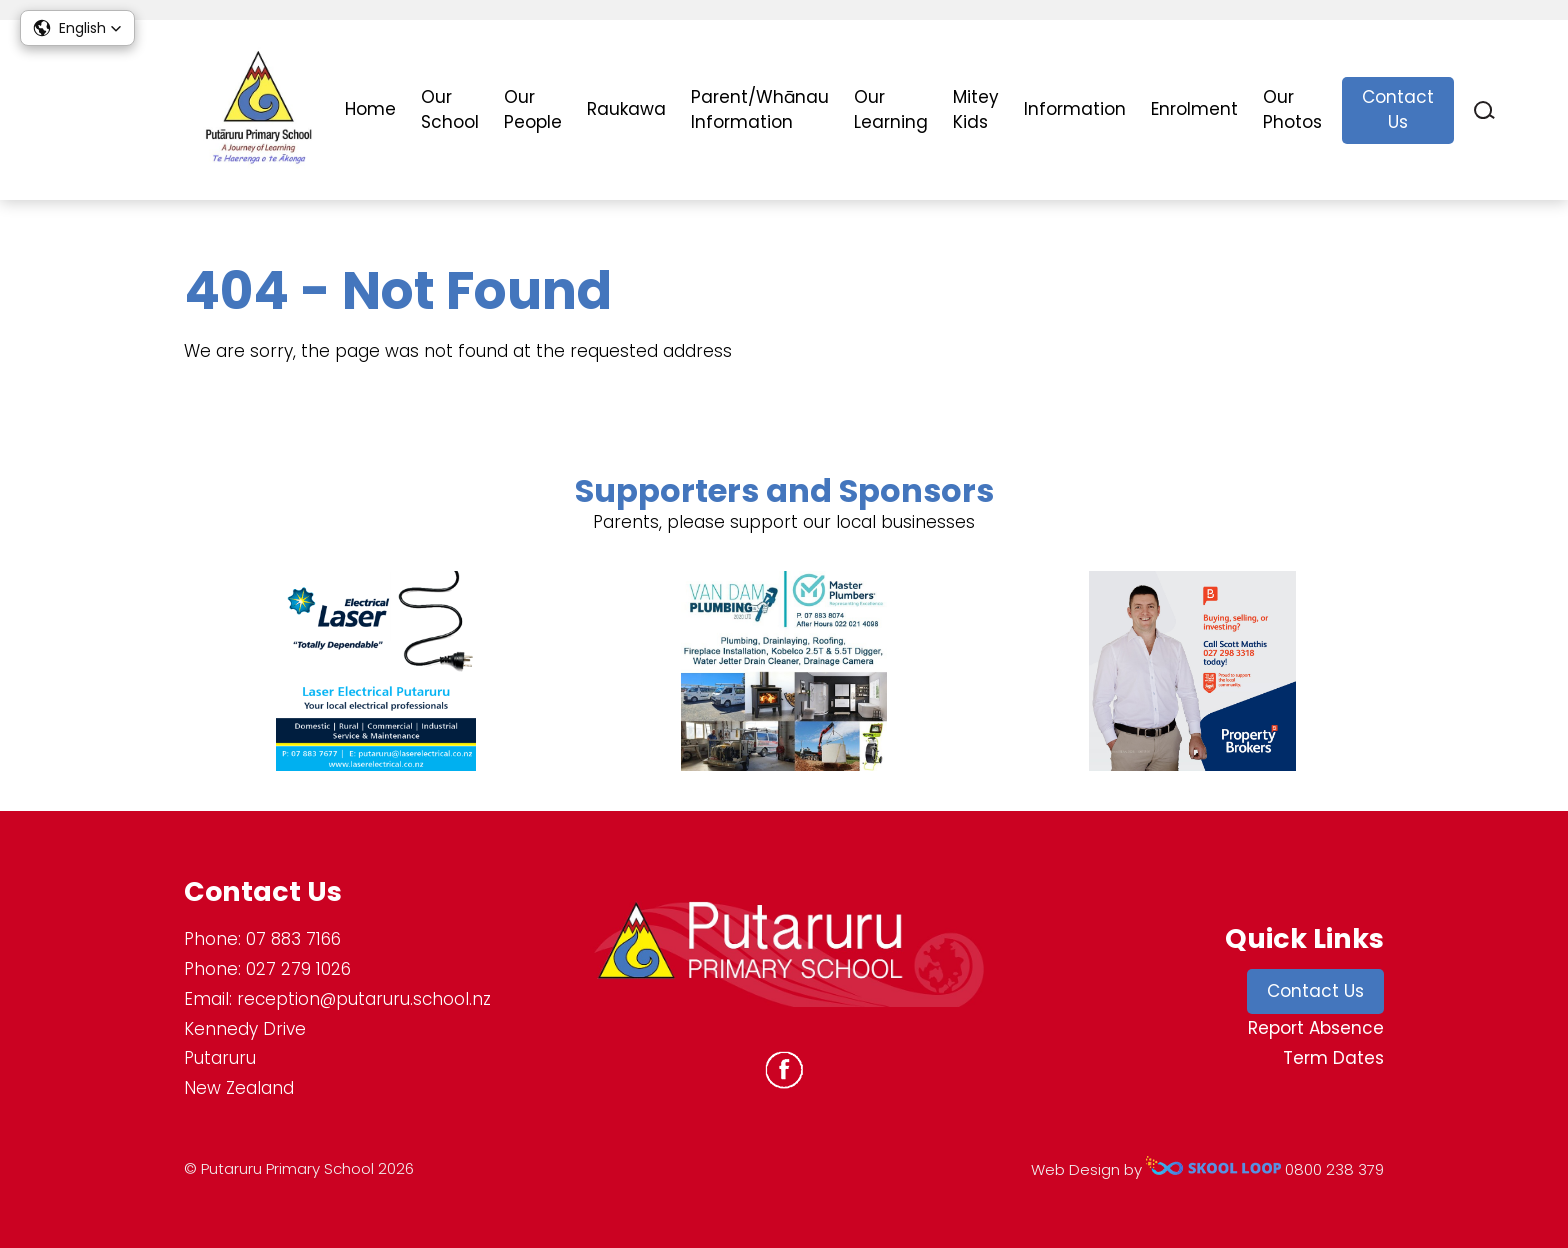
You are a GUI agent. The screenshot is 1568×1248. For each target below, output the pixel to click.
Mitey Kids (976, 110)
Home (370, 109)
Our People (533, 110)
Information (1075, 109)
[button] (77, 28)
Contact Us (1398, 110)
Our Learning (891, 110)
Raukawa (626, 109)
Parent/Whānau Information (760, 110)
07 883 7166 (293, 939)
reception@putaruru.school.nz (364, 999)
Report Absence (1316, 1028)
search (1484, 110)
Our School (450, 110)
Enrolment (1194, 109)
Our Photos (1292, 110)
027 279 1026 (298, 969)
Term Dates (1333, 1058)
